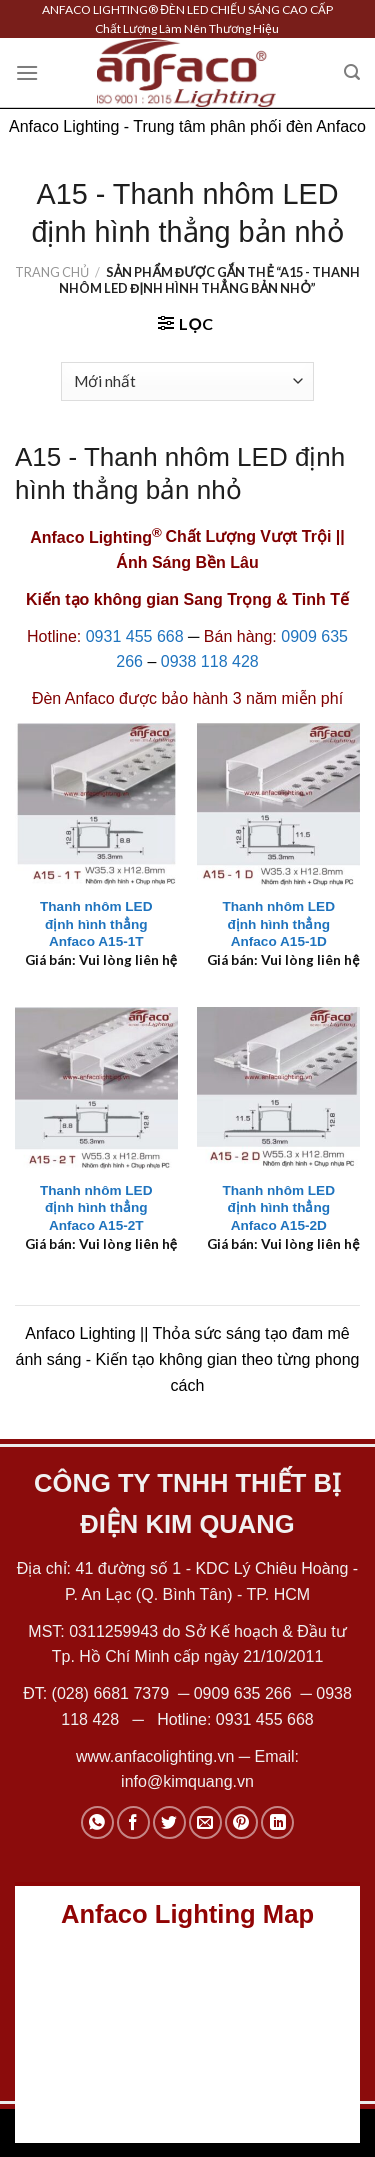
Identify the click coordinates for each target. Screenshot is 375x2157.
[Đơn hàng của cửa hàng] (187, 381)
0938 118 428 (210, 661)
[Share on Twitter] (169, 1822)
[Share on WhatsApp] (97, 1822)
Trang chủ (52, 272)
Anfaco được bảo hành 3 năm (171, 698)
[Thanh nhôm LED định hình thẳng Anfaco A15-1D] (278, 804)
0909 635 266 (243, 1693)
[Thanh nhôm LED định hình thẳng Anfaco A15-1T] (96, 804)
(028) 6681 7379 (113, 1693)
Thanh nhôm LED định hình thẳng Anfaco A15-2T (96, 1208)
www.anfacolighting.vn (155, 1756)
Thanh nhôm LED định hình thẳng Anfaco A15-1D (278, 924)
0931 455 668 (135, 636)
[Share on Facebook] (133, 1822)
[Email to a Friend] (205, 1822)
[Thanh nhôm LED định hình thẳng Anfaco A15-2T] (96, 1088)
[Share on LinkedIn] (277, 1822)
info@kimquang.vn (187, 1781)
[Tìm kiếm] (352, 72)
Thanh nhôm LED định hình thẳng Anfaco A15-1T (96, 924)
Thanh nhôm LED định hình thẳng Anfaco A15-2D (278, 1208)
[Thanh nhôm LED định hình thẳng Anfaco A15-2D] (278, 1088)
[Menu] (27, 72)
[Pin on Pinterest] (241, 1822)
